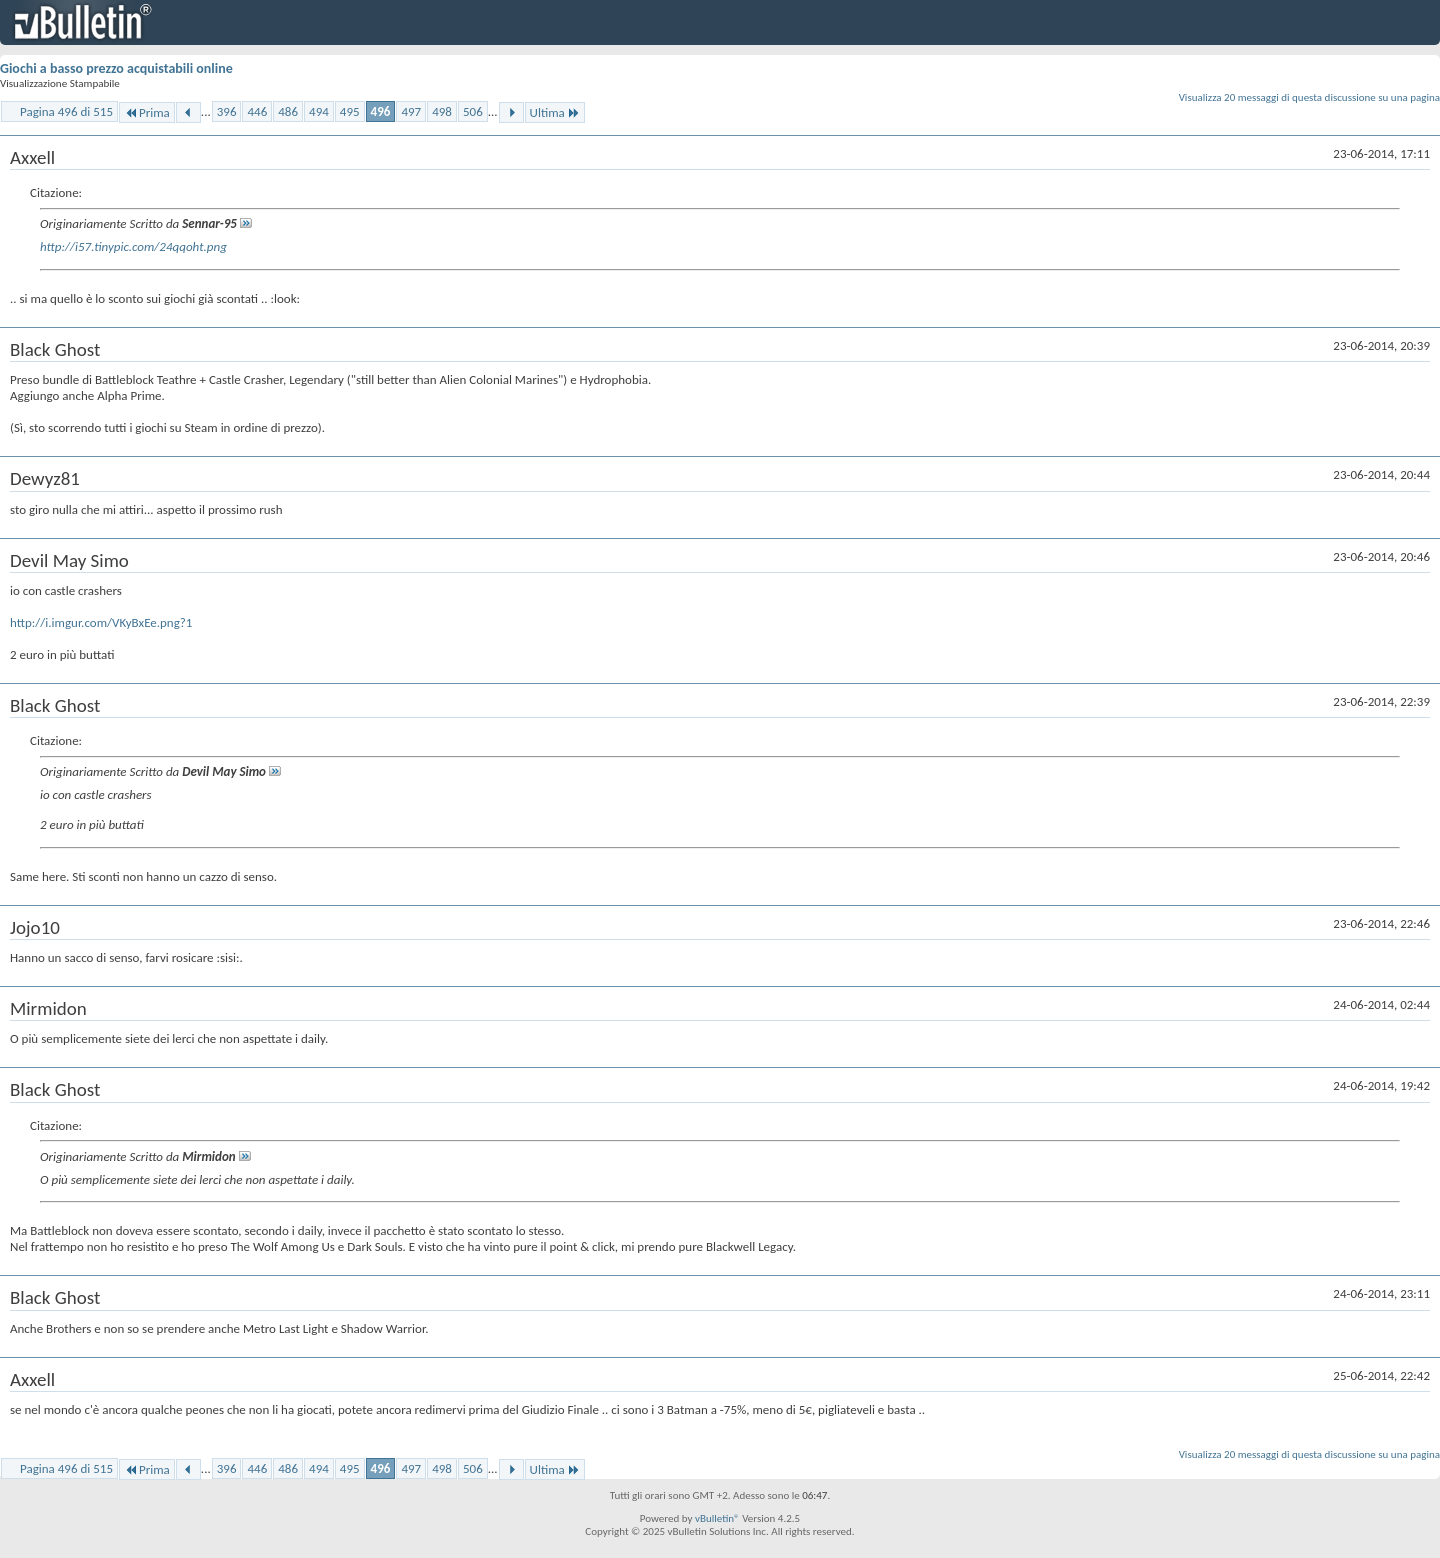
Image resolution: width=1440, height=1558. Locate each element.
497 (411, 111)
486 (288, 111)
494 (319, 111)
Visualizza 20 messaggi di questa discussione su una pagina (1309, 97)
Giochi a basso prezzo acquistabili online (116, 68)
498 (442, 111)
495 (350, 111)
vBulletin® (717, 1518)
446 (257, 111)
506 (473, 111)
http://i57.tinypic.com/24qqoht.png (133, 246)
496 (381, 111)
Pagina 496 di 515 (66, 111)
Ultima (555, 112)
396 (227, 111)
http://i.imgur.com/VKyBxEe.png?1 (101, 622)
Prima (147, 112)
